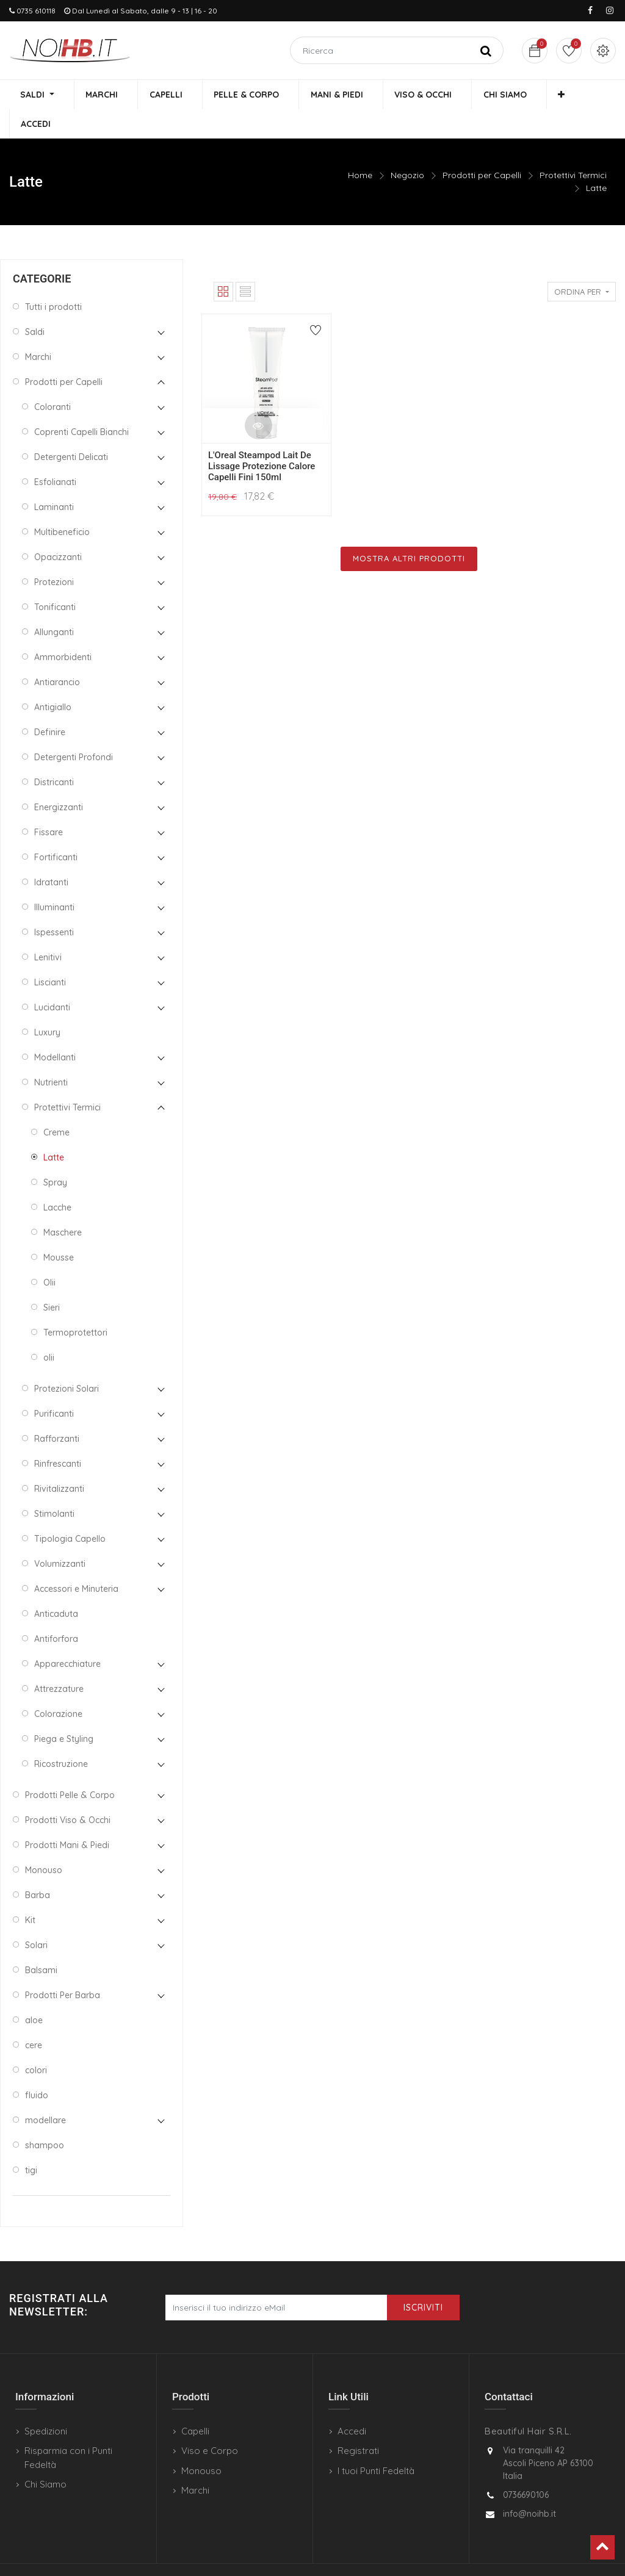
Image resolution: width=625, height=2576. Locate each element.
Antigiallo (52, 679)
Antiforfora (56, 1610)
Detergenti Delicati (71, 428)
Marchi (38, 328)
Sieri (51, 1279)
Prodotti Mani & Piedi (67, 1816)
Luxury (47, 1004)
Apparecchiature (67, 1635)
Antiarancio (57, 654)
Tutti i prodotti (53, 278)
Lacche (57, 1179)
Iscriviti (423, 2279)
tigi (31, 2142)
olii (48, 1329)
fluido (36, 2067)
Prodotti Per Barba (62, 1967)
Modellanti (55, 1029)
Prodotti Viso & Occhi (67, 1791)
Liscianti (50, 954)
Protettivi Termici (573, 147)
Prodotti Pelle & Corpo (70, 1766)
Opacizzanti (58, 528)
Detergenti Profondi (73, 729)
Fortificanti (56, 829)
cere (33, 2017)
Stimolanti (54, 1485)
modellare (45, 2092)
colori (36, 2042)
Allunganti (54, 604)
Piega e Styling (63, 1710)
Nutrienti (51, 1054)
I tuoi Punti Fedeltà (376, 2442)
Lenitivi (48, 929)
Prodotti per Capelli (482, 147)
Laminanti (54, 478)
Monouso (43, 1842)
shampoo (44, 2117)
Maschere (62, 1204)
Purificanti (54, 1385)
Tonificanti (55, 579)
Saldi (35, 303)
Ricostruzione (61, 1735)
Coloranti (52, 378)
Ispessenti (54, 904)
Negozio (407, 147)
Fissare (48, 804)
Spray (55, 1154)
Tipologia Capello (70, 1510)
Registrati (358, 2422)
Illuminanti (54, 879)
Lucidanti (52, 979)
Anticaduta (56, 1585)
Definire (49, 704)
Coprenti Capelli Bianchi (81, 403)
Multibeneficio (62, 503)
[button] (532, 95)
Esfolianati (55, 453)
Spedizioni (45, 2403)
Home (360, 147)
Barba (37, 1867)
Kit (30, 1892)
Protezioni (54, 554)
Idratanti (51, 854)
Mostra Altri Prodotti (409, 530)
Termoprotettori (75, 1304)
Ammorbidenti (63, 629)
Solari (36, 1917)
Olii (49, 1254)
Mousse (58, 1229)
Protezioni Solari (66, 1360)
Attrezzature (59, 1660)
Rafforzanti (56, 1410)
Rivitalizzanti (59, 1460)
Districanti (54, 754)
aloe (34, 1992)
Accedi (352, 2403)
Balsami (41, 1942)
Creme (56, 1104)
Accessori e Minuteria (76, 1560)
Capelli (195, 2403)
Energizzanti (58, 779)
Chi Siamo (45, 2456)
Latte (596, 159)
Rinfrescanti (57, 1435)
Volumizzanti (59, 1535)
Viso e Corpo (209, 2422)
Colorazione (58, 1685)
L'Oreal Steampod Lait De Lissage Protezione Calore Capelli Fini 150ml (261, 438)
